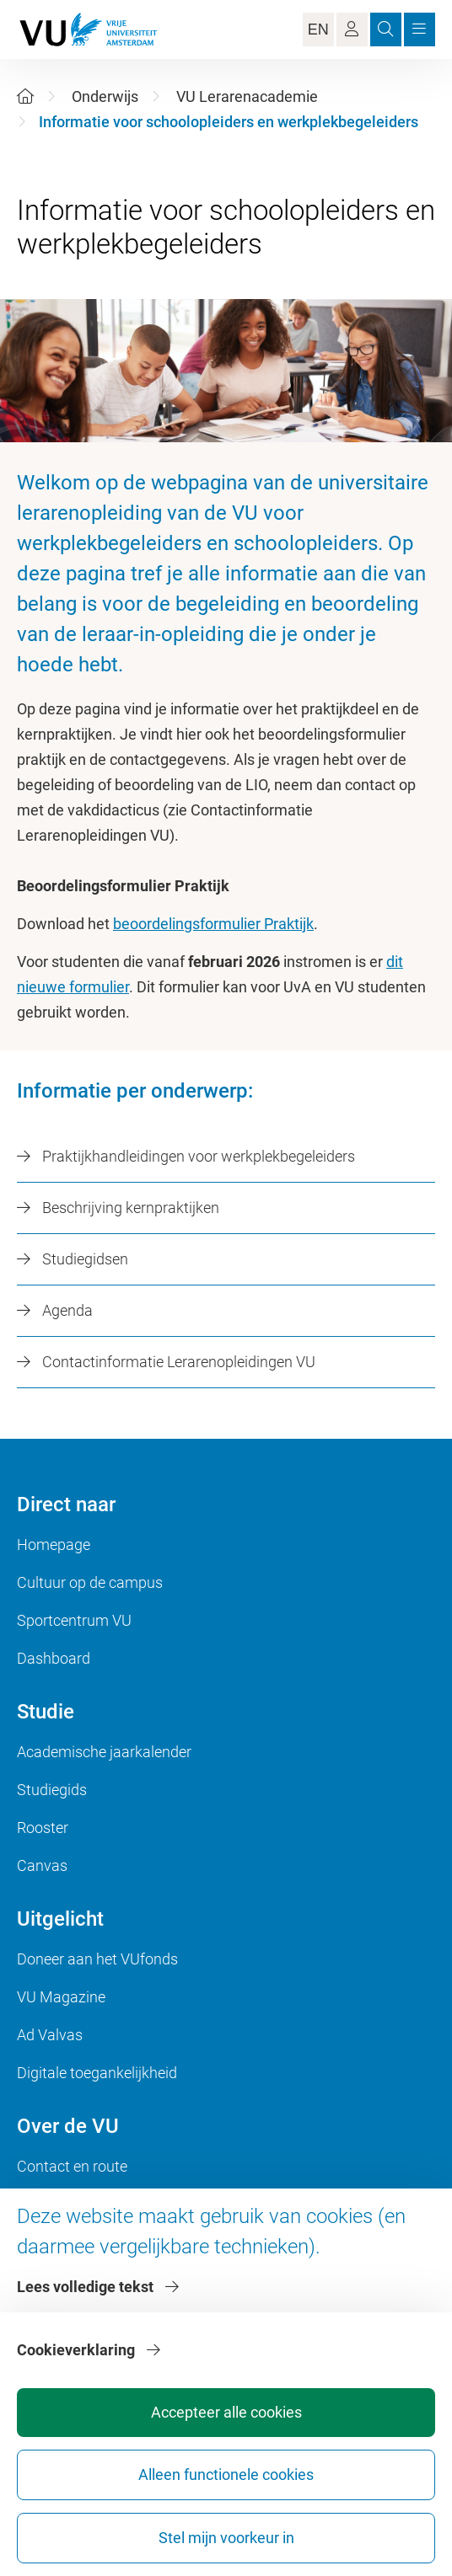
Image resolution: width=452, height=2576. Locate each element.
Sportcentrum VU (74, 1620)
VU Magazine (61, 1997)
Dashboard (53, 1658)
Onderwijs (105, 96)
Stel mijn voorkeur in (226, 2538)
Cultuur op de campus (90, 1582)
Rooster (42, 1827)
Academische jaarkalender (104, 1752)
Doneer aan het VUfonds (97, 1959)
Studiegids (52, 1789)
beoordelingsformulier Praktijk (213, 924)
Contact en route (72, 2166)
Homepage (53, 1544)
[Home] (25, 96)
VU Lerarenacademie (247, 96)
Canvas (42, 1865)
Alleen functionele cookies (226, 2474)
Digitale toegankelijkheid (97, 2073)
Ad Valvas (50, 2035)
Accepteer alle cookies (226, 2412)
